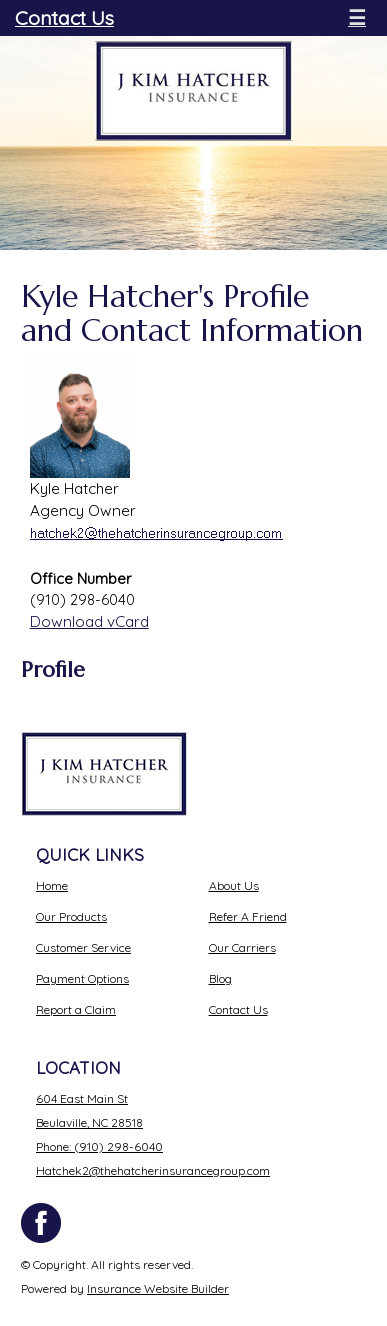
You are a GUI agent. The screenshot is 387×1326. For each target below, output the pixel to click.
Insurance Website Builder (158, 1288)
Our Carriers (242, 947)
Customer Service (83, 947)
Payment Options (82, 978)
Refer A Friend (248, 916)
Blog (220, 978)
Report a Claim (76, 1009)
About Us (234, 885)
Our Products (71, 916)
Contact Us (64, 17)
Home (52, 885)
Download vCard (89, 621)
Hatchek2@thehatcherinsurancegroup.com (153, 1170)
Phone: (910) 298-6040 (99, 1146)
